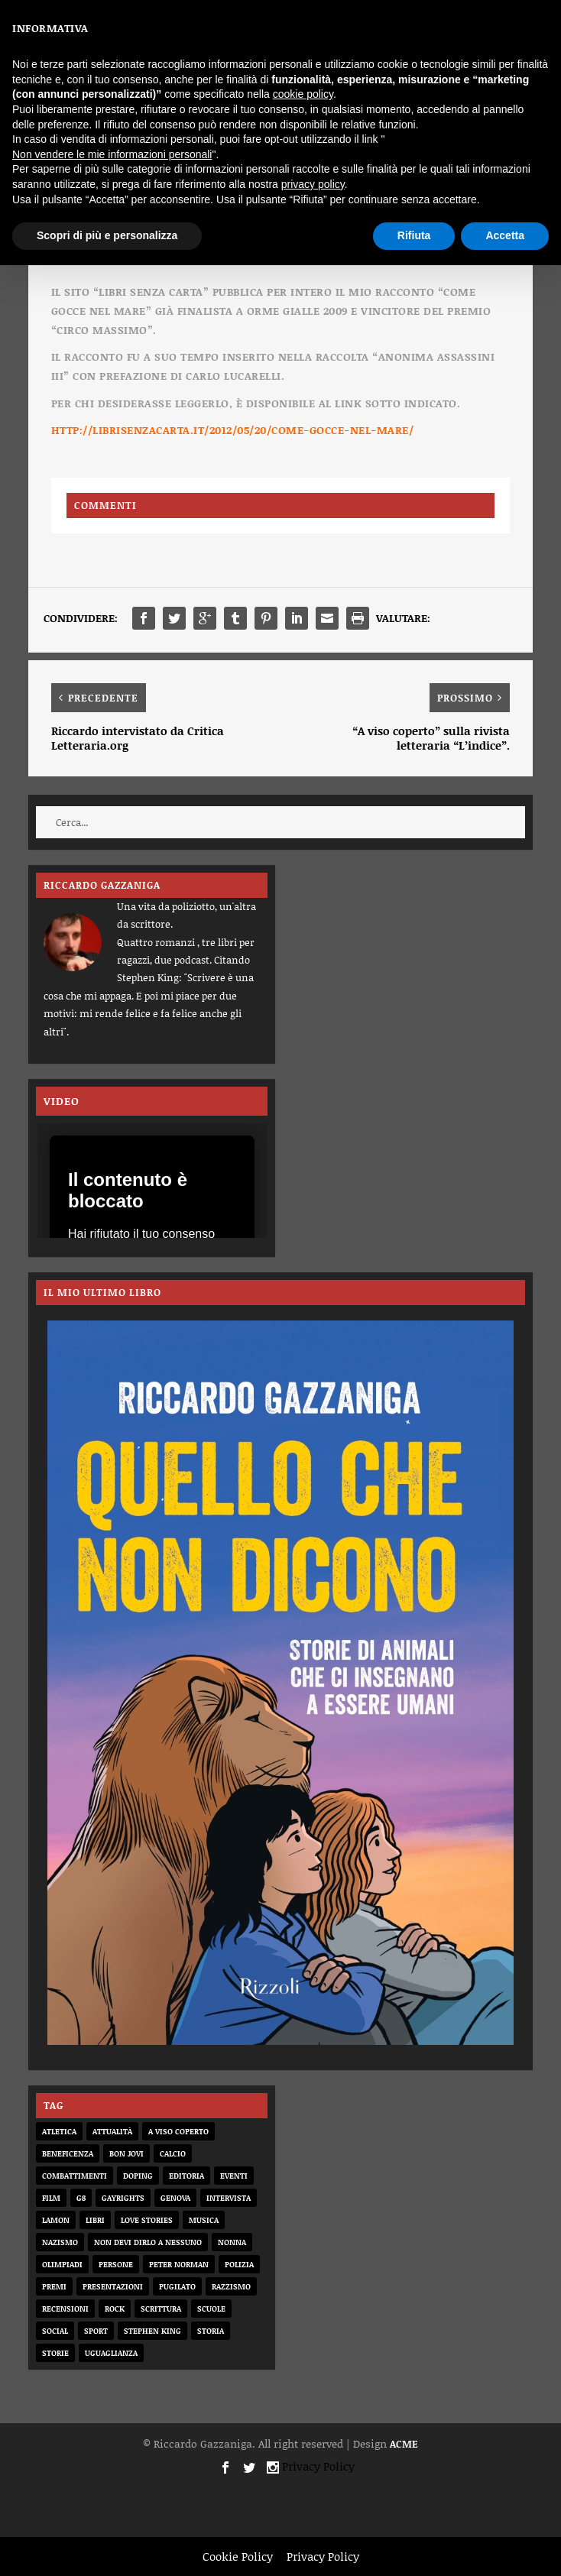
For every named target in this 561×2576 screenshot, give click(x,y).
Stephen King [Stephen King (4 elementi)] (152, 2330)
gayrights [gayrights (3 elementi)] (123, 2197)
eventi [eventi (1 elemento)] (234, 2175)
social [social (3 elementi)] (55, 2330)
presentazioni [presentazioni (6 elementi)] (113, 2286)
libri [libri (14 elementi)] (95, 2220)
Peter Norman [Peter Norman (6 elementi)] (179, 2264)
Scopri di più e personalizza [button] (107, 235)
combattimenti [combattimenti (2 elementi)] (74, 2175)
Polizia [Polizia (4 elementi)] (239, 2264)
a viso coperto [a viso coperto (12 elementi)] (178, 2131)
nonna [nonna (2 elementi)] (232, 2242)
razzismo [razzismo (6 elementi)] (231, 2286)
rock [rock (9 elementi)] (115, 2308)
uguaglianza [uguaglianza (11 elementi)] (111, 2353)
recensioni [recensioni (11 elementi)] (65, 2308)
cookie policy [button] (303, 94)
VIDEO (61, 1101)
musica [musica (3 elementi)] (204, 2220)
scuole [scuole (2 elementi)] (211, 2308)
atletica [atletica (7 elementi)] (59, 2131)
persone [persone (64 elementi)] (116, 2264)
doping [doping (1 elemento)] (138, 2175)
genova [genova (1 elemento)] (175, 2197)
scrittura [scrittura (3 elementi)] (161, 2308)
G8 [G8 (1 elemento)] (81, 2197)
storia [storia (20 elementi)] (210, 2330)
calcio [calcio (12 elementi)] (173, 2153)
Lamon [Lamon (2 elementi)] (56, 2220)
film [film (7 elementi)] (51, 2197)
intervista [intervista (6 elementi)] (228, 2197)
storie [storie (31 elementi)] (55, 2353)
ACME (404, 2444)
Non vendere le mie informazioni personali (112, 154)
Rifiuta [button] (414, 235)
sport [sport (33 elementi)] (96, 2330)
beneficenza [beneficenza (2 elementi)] (67, 2153)
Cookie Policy (238, 2556)
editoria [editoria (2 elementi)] (186, 2175)
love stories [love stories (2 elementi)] (147, 2220)
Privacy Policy (318, 2466)
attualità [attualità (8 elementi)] (112, 2131)
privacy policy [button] (313, 184)
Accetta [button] (504, 235)
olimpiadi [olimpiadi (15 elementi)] (62, 2264)
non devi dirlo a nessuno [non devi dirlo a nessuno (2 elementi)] (148, 2242)
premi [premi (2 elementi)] (54, 2286)
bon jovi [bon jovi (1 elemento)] (126, 2153)
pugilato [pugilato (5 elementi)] (177, 2286)
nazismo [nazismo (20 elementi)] (60, 2242)
